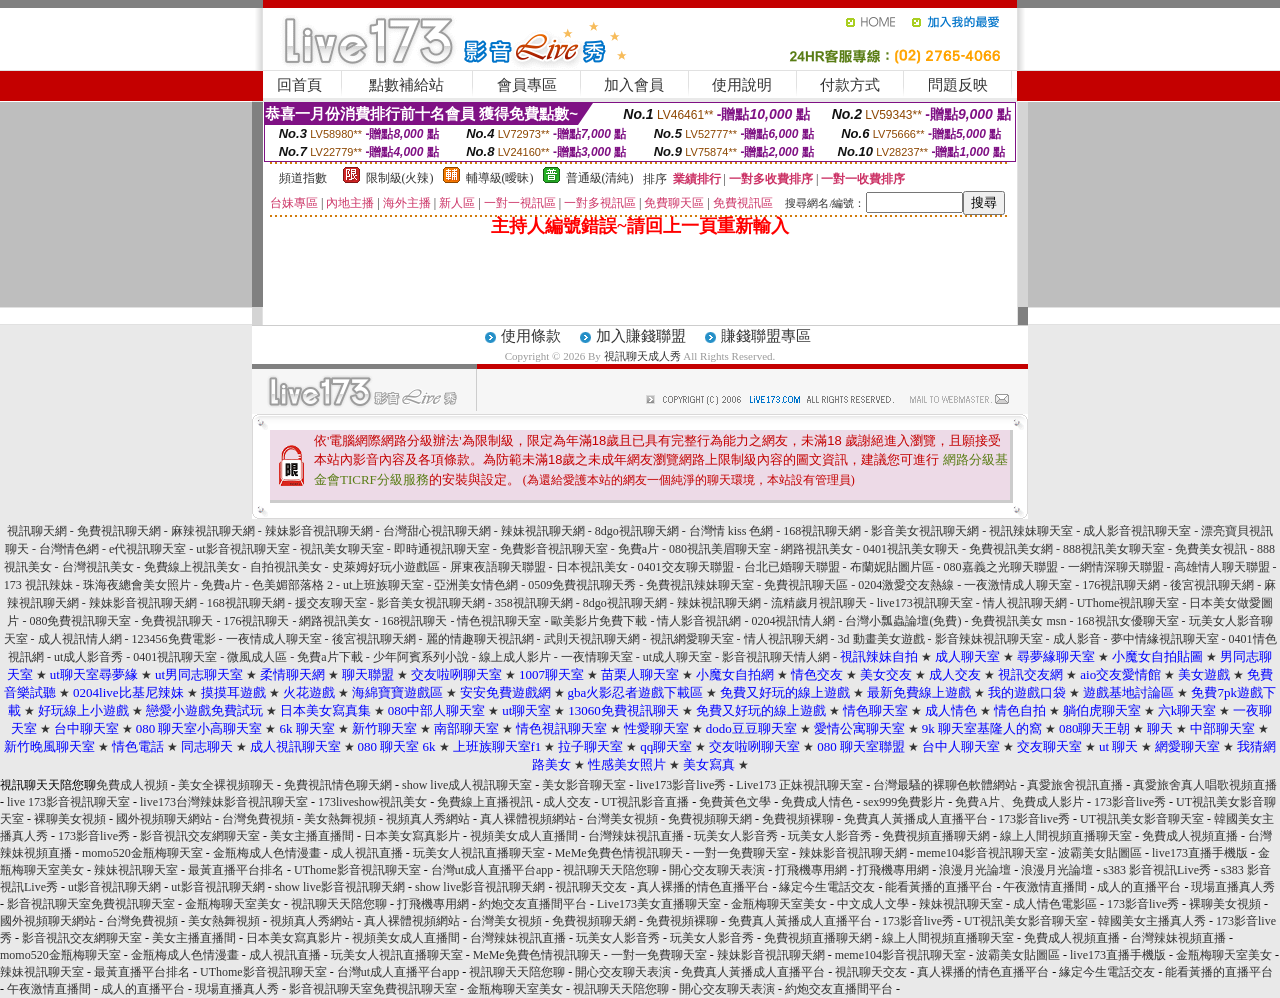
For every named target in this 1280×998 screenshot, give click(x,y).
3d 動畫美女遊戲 (881, 639)
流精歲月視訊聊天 (819, 603)
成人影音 (1077, 639)
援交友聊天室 (331, 603)
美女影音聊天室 (584, 785)
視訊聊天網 (37, 531)
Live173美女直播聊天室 (659, 904)
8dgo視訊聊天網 (637, 531)
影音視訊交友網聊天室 (200, 836)
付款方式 (850, 85)
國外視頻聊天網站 (164, 819)
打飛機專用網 (811, 870)
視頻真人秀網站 (428, 819)
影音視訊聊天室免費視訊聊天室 (91, 904)
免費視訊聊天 (177, 621)
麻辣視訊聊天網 (213, 531)
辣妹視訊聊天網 (543, 531)
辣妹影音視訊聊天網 (319, 531)
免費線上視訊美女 (192, 567)
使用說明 (742, 85)
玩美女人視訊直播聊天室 (479, 853)
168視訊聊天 (414, 621)
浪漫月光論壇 (975, 870)
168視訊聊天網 (822, 531)
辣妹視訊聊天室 (136, 870)
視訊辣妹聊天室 (1031, 531)
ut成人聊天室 (677, 657)
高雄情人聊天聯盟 (1222, 567)
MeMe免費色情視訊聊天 (619, 853)
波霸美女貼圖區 (1100, 853)
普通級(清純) (600, 178)
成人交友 (567, 802)
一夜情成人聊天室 (274, 639)
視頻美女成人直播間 (524, 836)
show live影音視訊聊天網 (340, 887)
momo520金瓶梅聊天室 (142, 853)
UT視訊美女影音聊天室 (1142, 819)
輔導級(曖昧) (500, 178)
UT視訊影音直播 (645, 802)
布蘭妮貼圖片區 (892, 567)
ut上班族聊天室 (383, 585)
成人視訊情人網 (80, 639)
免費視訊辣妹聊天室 (700, 585)
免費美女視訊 (1211, 549)
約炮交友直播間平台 (533, 904)
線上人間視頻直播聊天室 (1066, 836)
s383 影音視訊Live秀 (1157, 870)
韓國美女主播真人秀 (1152, 921)
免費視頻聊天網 (710, 819)
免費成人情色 (817, 802)
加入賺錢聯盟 (641, 336)
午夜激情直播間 (1045, 887)
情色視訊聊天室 (499, 621)
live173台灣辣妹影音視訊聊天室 (224, 802)
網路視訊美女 (817, 549)
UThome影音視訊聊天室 (357, 870)
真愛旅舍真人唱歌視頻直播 (1205, 785)
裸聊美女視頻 (70, 819)
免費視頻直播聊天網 (936, 836)
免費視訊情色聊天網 (338, 785)
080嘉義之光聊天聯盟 (1001, 567)
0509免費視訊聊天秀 (582, 585)
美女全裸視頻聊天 (226, 785)
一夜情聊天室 (597, 657)
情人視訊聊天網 (1025, 603)
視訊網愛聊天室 (692, 639)
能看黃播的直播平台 (939, 887)
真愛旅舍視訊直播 (1075, 785)
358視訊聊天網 (534, 603)
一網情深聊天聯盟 (1116, 567)
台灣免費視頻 (258, 819)
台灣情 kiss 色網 (731, 531)
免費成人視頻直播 (1190, 836)
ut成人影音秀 (88, 657)
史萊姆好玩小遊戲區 (386, 567)
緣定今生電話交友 (827, 887)
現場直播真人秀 (1233, 887)
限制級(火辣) (400, 178)
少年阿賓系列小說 (421, 657)
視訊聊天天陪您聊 (611, 870)
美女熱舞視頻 (340, 819)
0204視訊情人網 (793, 621)
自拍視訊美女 (286, 567)
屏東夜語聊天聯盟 (498, 567)
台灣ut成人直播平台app (492, 870)
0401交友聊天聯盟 (686, 567)
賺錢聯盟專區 (766, 336)
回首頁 (299, 85)
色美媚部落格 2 (292, 585)
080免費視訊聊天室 (80, 621)
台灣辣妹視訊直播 (636, 836)
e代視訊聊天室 (147, 549)
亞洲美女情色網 (476, 585)
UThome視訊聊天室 (1128, 603)
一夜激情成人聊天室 (1018, 585)
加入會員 (634, 85)
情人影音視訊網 (699, 621)
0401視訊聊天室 (175, 657)
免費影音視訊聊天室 (554, 549)
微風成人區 (257, 657)
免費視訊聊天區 (806, 585)
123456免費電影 (174, 639)
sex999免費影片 (904, 802)
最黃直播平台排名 (236, 870)
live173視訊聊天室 (925, 603)
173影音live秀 (1130, 802)
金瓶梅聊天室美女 (233, 904)
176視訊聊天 (256, 621)
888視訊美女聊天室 (1114, 549)
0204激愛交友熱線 (906, 585)
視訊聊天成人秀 (642, 356)
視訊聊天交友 (591, 887)
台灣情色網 (69, 549)
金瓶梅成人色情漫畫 (267, 853)
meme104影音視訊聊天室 (982, 853)
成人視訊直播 (367, 853)
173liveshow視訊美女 (372, 802)
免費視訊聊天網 (119, 531)
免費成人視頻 (132, 785)
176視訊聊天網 (1121, 585)
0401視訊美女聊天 (911, 549)
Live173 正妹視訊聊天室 (799, 785)
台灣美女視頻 (622, 819)
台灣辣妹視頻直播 (1178, 938)
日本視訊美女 (592, 567)
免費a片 (638, 549)
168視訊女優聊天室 (1128, 621)
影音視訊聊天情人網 (776, 657)
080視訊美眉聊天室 (720, 549)
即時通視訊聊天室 (442, 549)
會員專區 (527, 85)
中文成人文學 (873, 904)
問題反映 (958, 85)
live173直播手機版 (1200, 853)
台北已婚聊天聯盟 (792, 567)
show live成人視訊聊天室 (467, 785)
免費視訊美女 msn (1018, 621)
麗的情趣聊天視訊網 (480, 639)
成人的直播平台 (1139, 887)
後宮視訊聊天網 (1212, 585)
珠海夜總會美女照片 (137, 585)
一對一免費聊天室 (741, 853)
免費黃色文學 (735, 802)
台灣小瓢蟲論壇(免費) (903, 621)
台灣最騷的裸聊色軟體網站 (945, 785)
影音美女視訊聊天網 (925, 531)
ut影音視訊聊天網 (114, 887)
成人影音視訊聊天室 (1137, 531)
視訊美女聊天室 (342, 549)
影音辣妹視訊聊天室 (989, 639)
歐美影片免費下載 (599, 621)
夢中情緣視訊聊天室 (1165, 639)
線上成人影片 (515, 657)
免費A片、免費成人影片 (1019, 802)
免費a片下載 (329, 657)
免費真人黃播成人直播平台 (916, 819)
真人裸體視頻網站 (528, 819)
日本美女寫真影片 (412, 836)
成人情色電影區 (1055, 904)
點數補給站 (406, 85)
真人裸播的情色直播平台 (703, 887)
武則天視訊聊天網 (592, 639)
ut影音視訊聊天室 (242, 549)
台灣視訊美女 (98, 567)
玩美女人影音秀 (736, 836)
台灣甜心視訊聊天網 (437, 531)
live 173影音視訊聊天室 (68, 802)
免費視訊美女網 (1011, 549)
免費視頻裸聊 (798, 819)
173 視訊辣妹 (38, 585)
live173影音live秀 (681, 785)
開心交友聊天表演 (717, 870)
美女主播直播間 (312, 836)
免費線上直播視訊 (485, 802)
